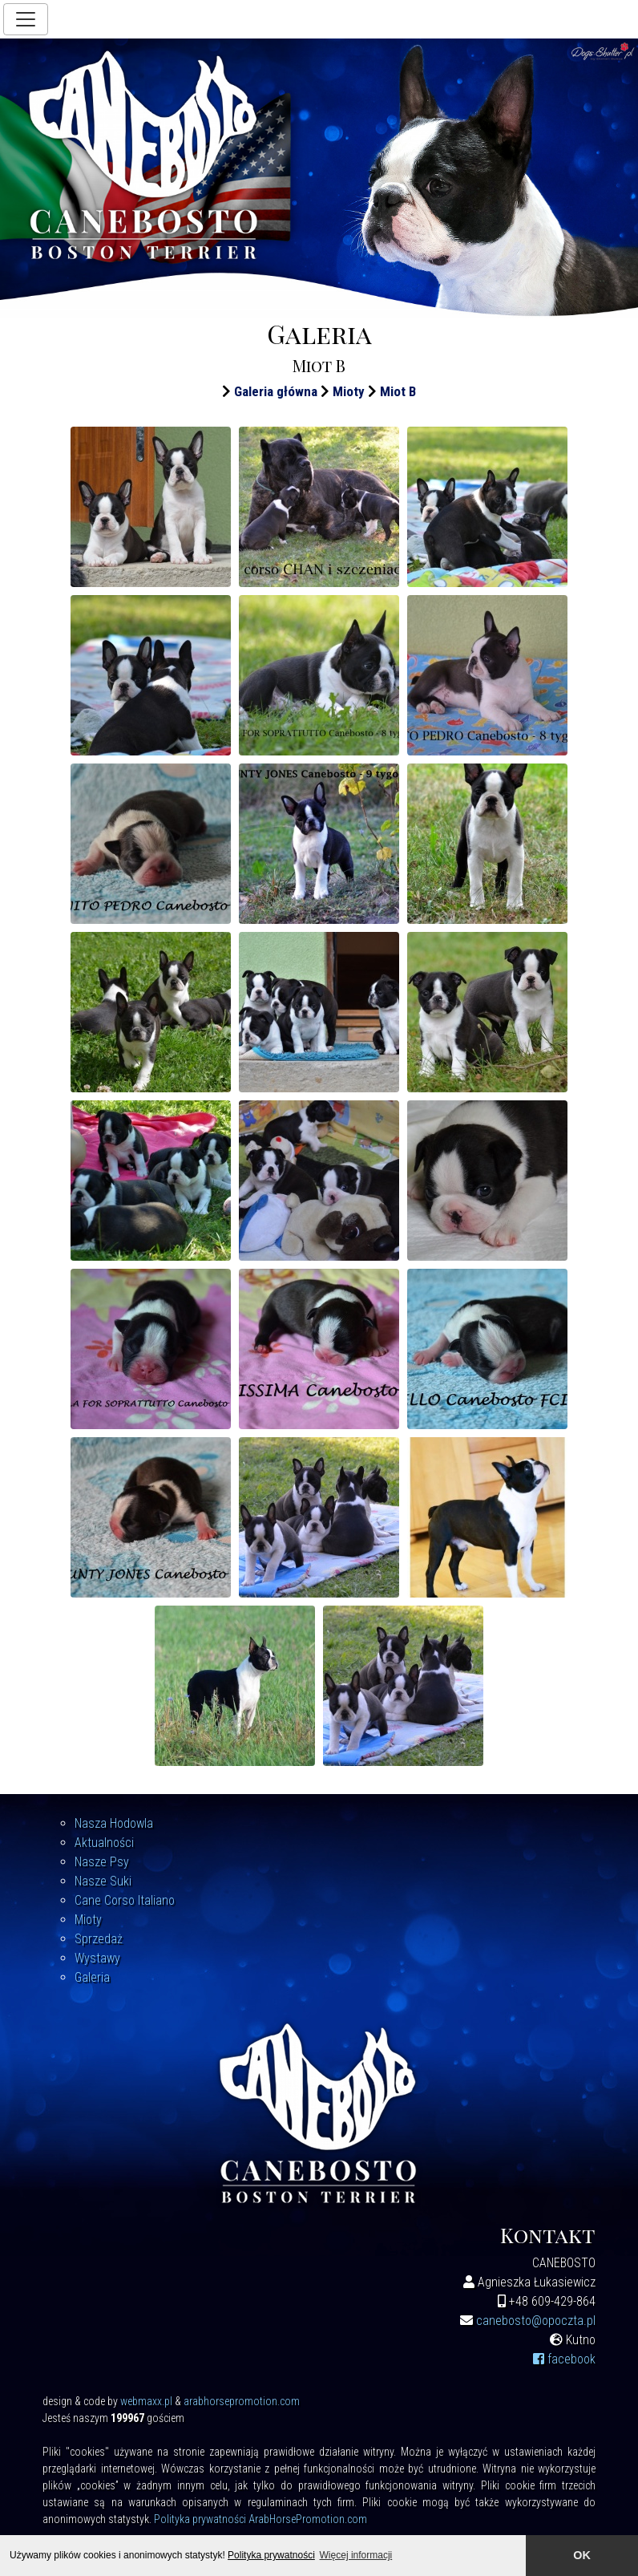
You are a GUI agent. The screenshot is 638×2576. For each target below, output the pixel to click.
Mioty (349, 391)
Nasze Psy (102, 1861)
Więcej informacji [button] (356, 2555)
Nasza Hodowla (114, 1823)
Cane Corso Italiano (125, 1900)
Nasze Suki (103, 1881)
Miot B (398, 391)
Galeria (92, 1977)
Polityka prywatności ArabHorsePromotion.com (260, 2519)
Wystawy (97, 1958)
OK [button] (582, 2555)
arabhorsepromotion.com (242, 2401)
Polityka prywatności (271, 2555)
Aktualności (104, 1842)
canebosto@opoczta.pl (536, 2320)
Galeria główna (275, 391)
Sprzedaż (99, 1938)
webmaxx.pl (146, 2401)
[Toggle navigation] (25, 19)
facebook (564, 2359)
